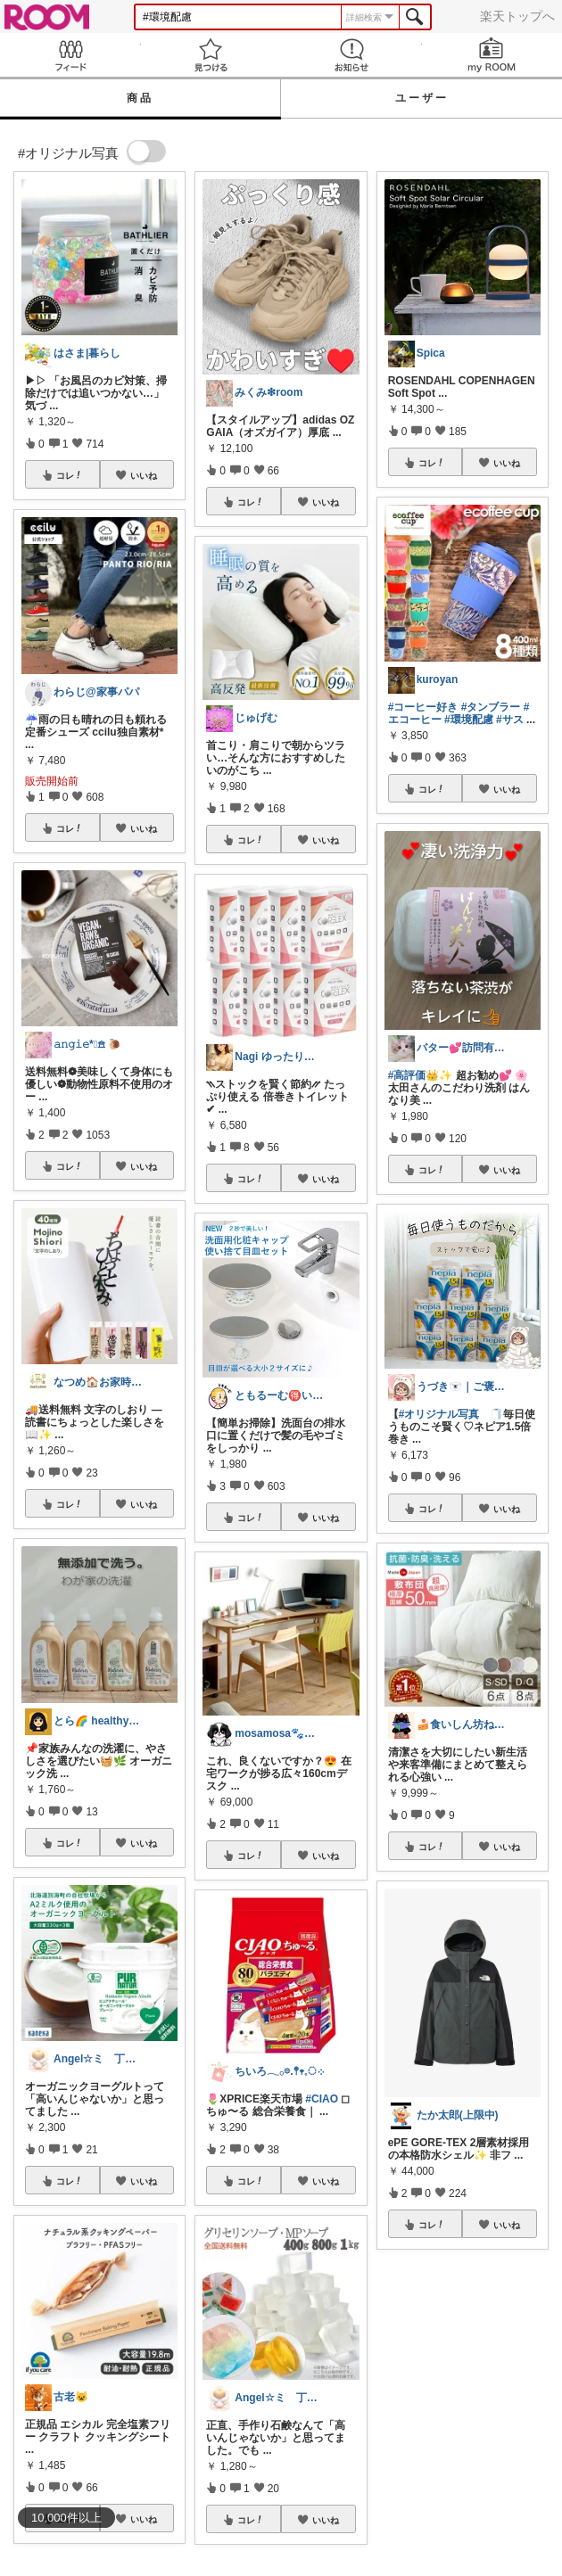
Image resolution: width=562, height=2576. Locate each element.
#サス (510, 719)
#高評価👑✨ (420, 1075)
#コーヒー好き (423, 707)
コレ (69, 475)
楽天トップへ (517, 16)
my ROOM (492, 55)
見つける (211, 55)
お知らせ (351, 55)
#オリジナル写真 (439, 1414)
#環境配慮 (468, 719)
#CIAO (321, 2099)
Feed (70, 55)
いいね (143, 475)
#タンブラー (491, 707)
